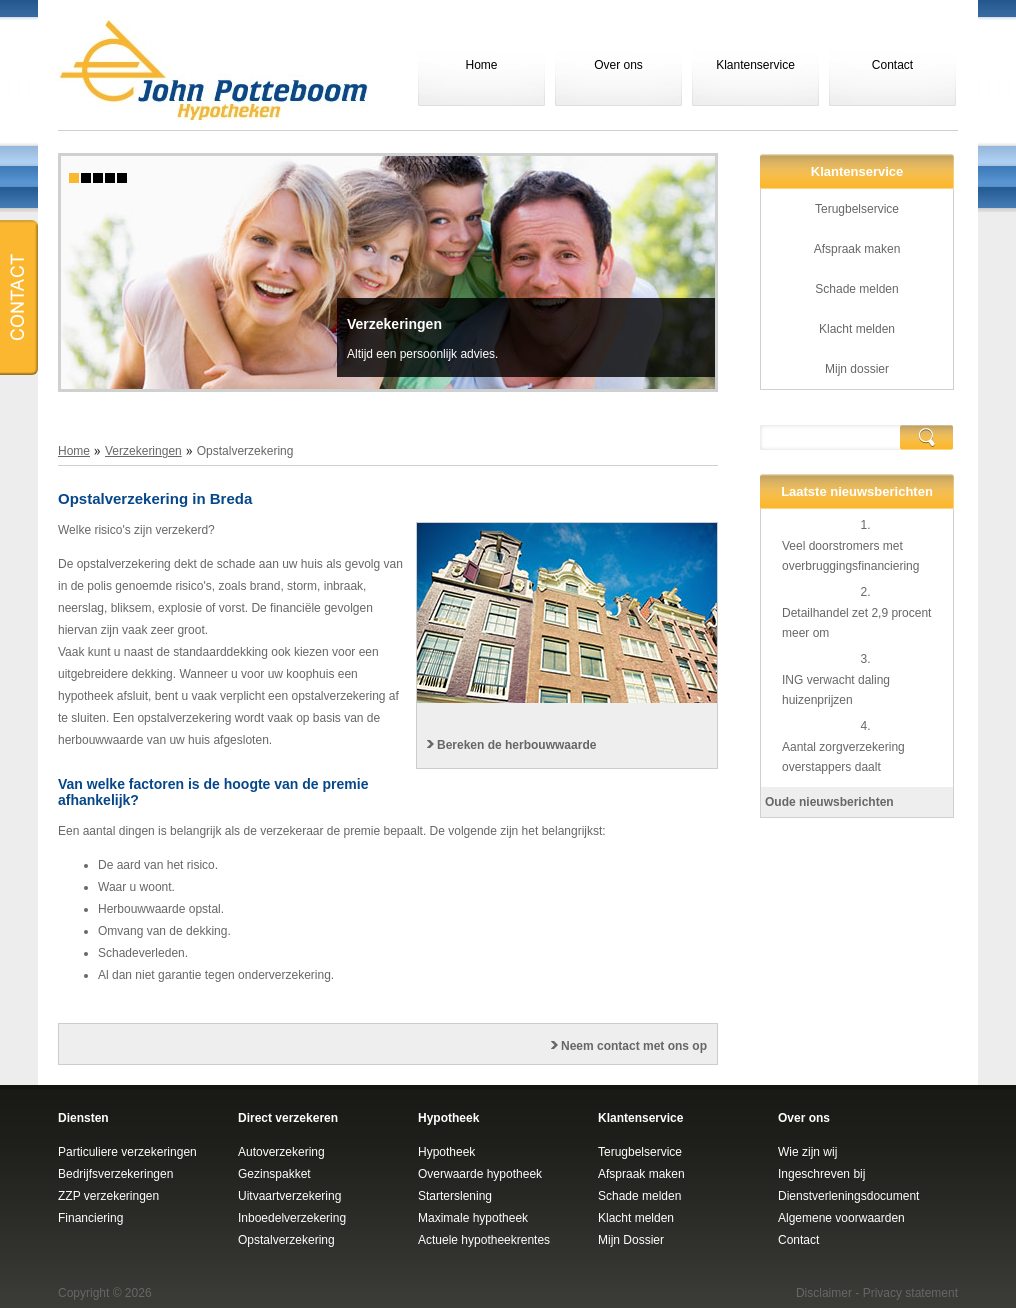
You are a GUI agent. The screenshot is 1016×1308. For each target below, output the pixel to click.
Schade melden (856, 289)
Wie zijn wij (807, 1152)
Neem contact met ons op (634, 1046)
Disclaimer (824, 1293)
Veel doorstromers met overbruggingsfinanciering (850, 556)
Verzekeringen (394, 324)
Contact (892, 65)
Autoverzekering (281, 1152)
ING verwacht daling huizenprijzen (836, 690)
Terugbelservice (857, 209)
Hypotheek (446, 1152)
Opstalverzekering (286, 1240)
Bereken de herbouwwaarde (516, 745)
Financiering (90, 1218)
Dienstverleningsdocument (848, 1196)
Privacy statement (910, 1293)
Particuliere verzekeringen (127, 1152)
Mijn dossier (857, 369)
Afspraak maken (857, 249)
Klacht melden (857, 329)
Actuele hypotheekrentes (484, 1240)
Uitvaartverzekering (289, 1196)
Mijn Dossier (631, 1240)
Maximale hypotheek (473, 1218)
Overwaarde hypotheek (480, 1174)
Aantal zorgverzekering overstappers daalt (843, 757)
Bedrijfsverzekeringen (115, 1174)
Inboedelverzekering (292, 1218)
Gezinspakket (274, 1174)
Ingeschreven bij (821, 1174)
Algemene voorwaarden (841, 1218)
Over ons (618, 65)
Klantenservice (755, 65)
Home (481, 65)
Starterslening (455, 1196)
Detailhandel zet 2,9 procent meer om (856, 623)
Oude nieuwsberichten (829, 802)
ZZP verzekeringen (108, 1196)
